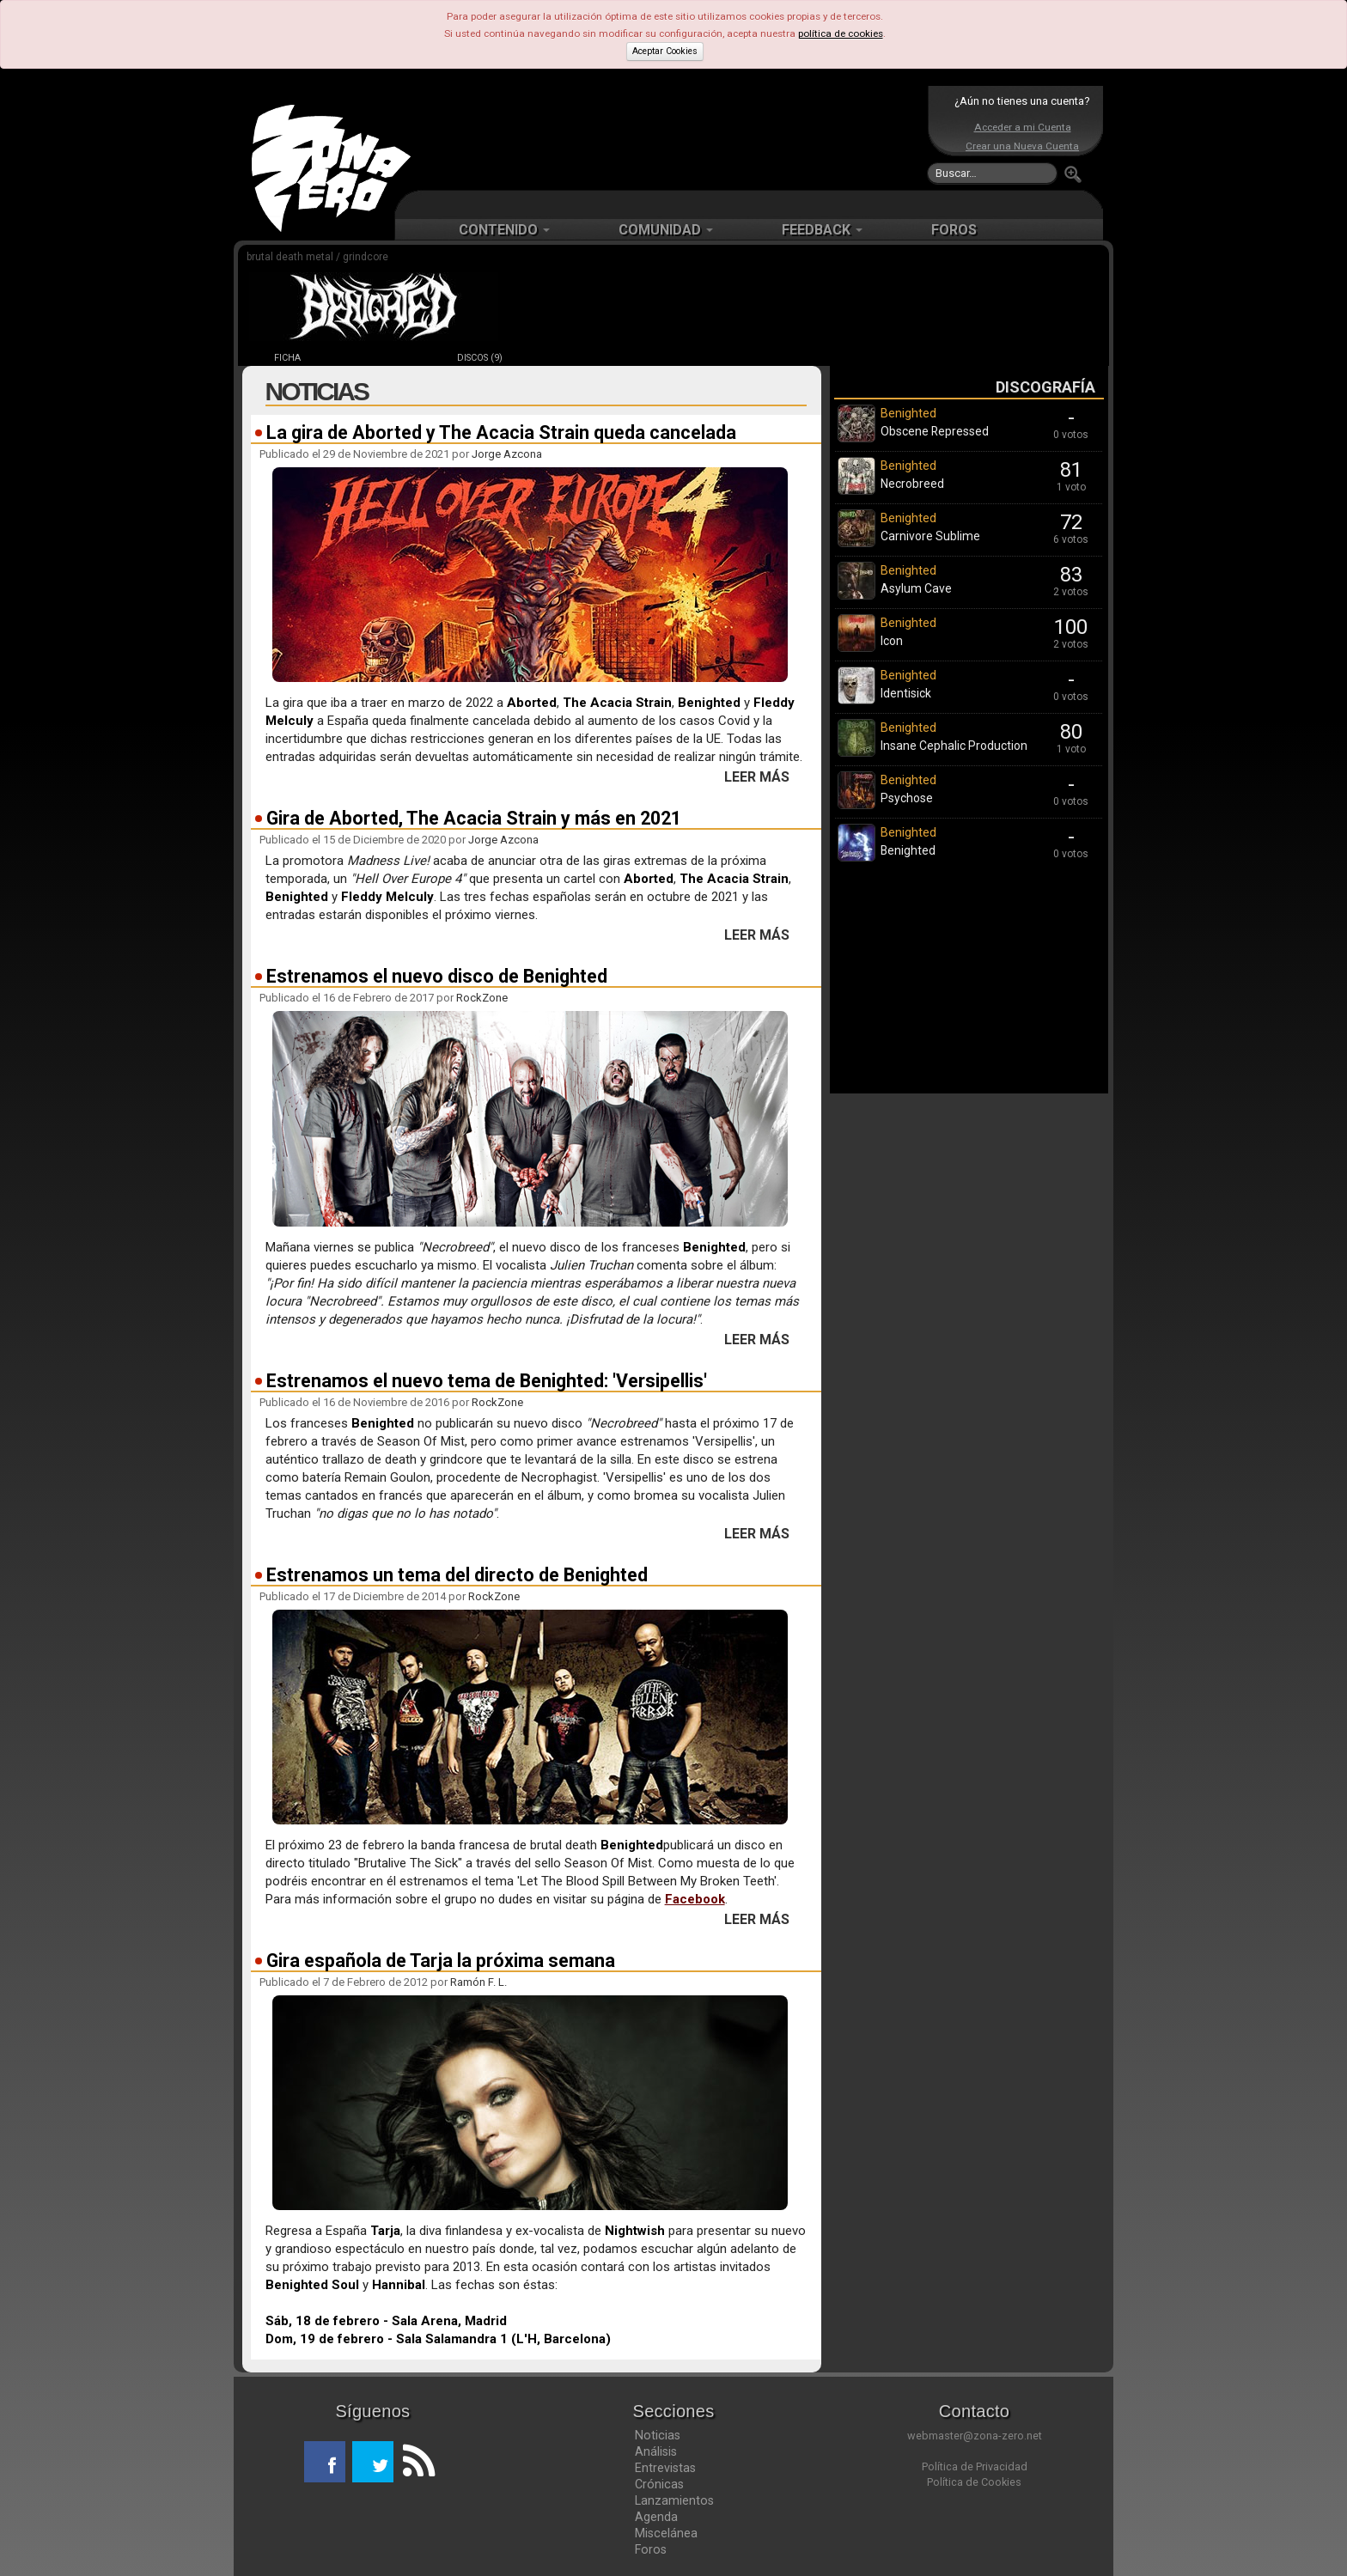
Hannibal (398, 2285)
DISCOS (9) (480, 357)
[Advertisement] (669, 137)
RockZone (482, 997)
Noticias (657, 2435)
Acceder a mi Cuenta (1022, 127)
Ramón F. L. (478, 1982)
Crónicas (659, 2484)
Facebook (695, 1899)
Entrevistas (665, 2468)
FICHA (287, 357)
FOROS (954, 230)
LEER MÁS (756, 777)
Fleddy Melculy (387, 896)
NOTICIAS (383, 357)
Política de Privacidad (974, 2466)
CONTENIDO (504, 230)
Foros (651, 2549)
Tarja (385, 2230)
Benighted (709, 702)
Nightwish (635, 2230)
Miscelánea (666, 2533)
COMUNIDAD (666, 230)
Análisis (656, 2451)
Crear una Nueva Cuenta (1022, 146)
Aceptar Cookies (665, 51)
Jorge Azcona (507, 454)
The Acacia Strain (617, 702)
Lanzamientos (674, 2500)
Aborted (532, 702)
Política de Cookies (974, 2482)
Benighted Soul (312, 2285)
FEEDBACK (822, 230)
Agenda (656, 2517)
